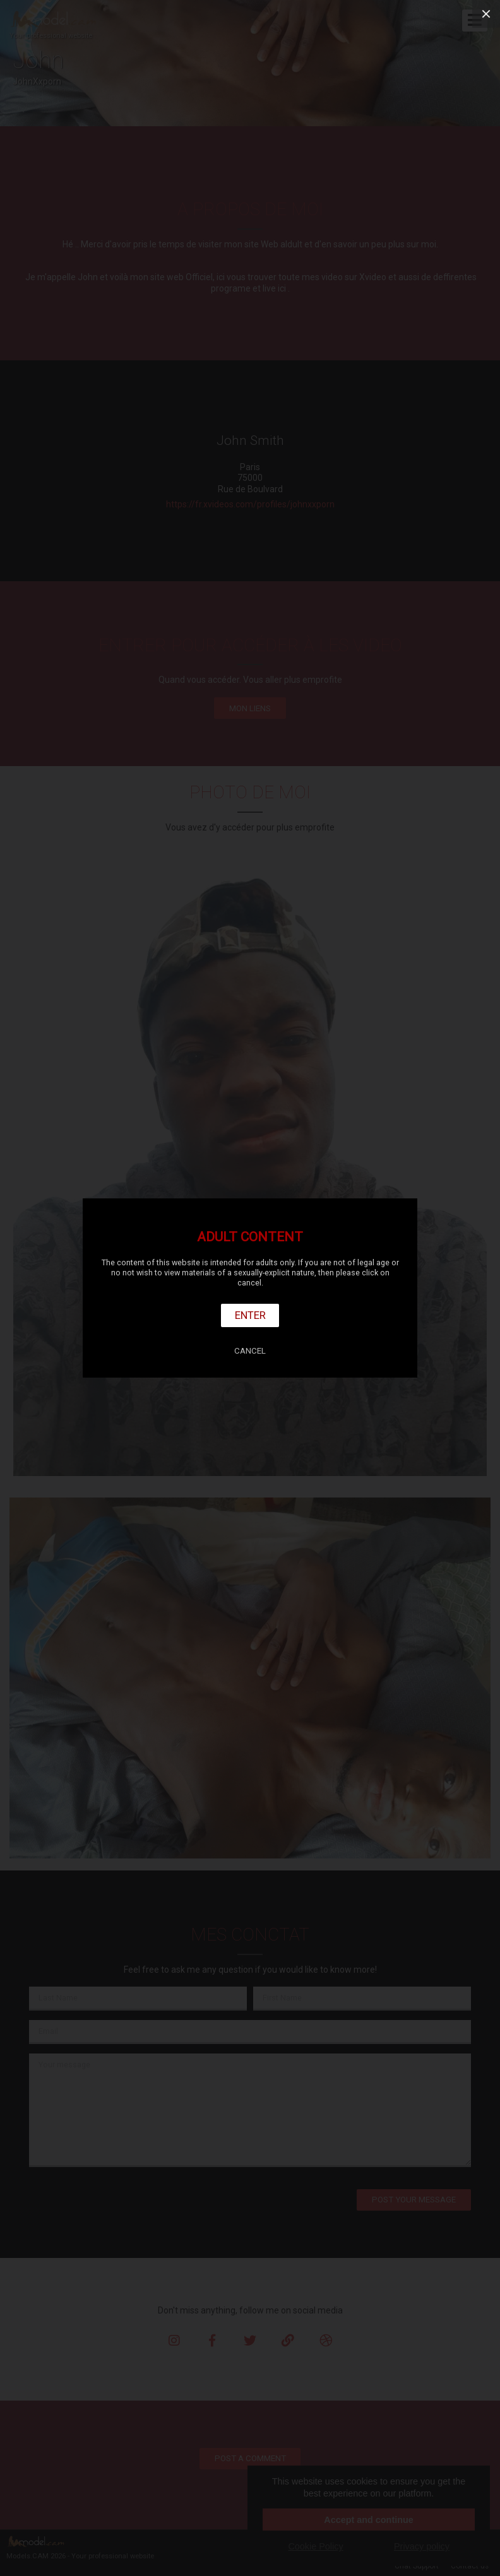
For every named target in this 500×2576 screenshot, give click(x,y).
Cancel (250, 1351)
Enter (250, 1315)
